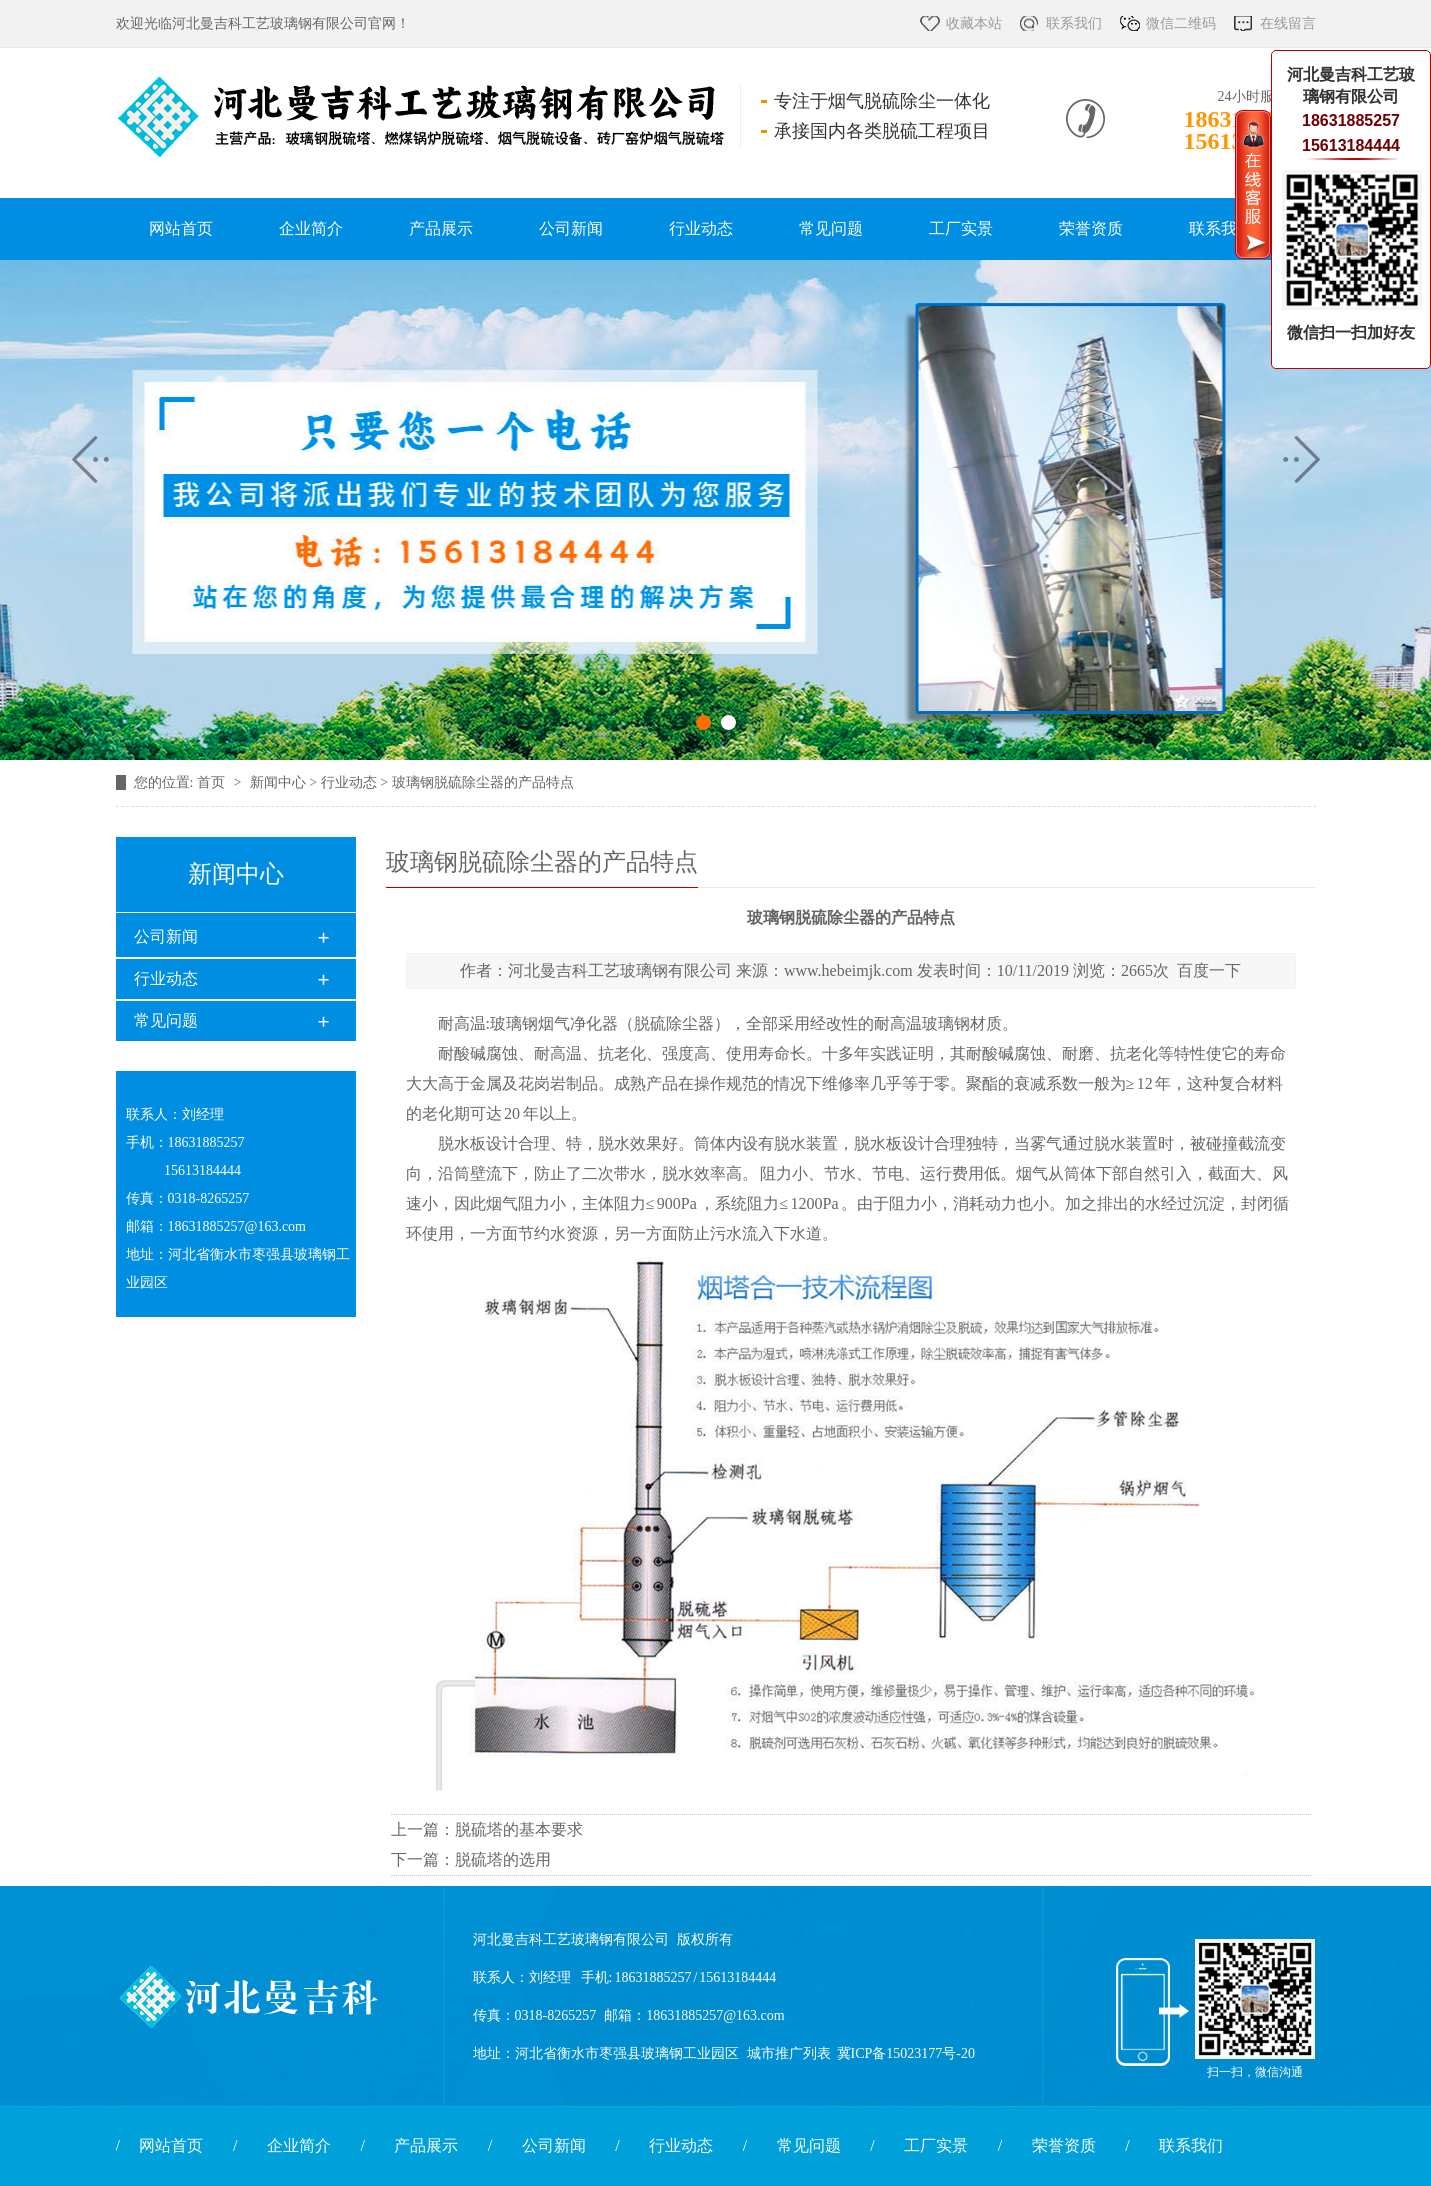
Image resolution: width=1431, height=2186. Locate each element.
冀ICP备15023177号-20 (906, 2053)
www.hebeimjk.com (848, 970)
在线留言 (1288, 23)
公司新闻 (571, 228)
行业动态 (701, 228)
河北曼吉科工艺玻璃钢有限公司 (620, 970)
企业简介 (311, 228)
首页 (213, 782)
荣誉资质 (1091, 228)
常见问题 (831, 228)
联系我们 (1074, 23)
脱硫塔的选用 (503, 1859)
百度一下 (1209, 970)
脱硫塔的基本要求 (519, 1829)
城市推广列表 (789, 2053)
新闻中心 (278, 782)
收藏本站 (974, 23)
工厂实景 (961, 228)
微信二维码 (1181, 23)
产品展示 (441, 228)
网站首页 (181, 228)
